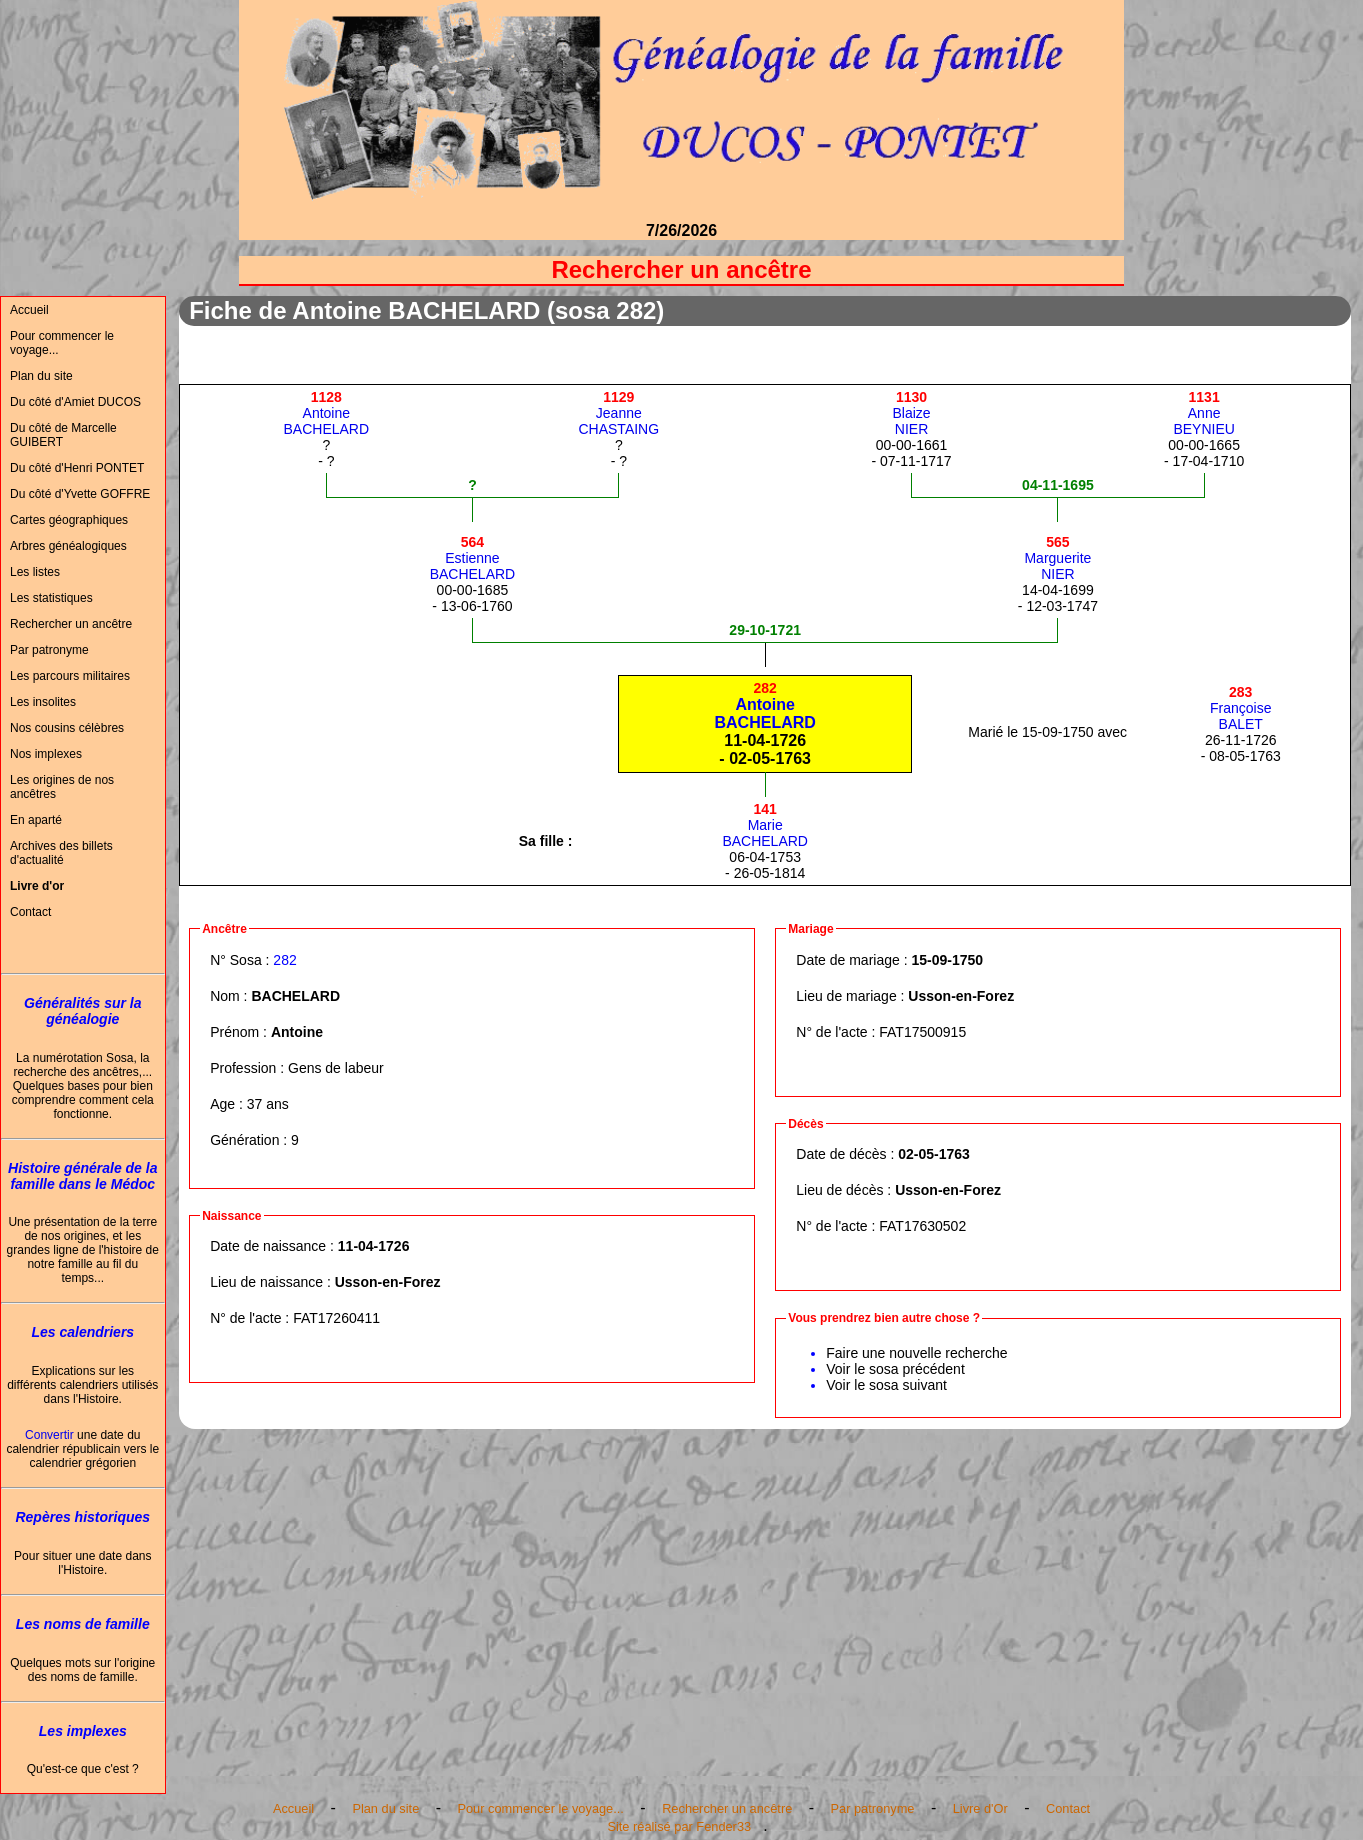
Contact (30, 912)
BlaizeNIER (911, 413)
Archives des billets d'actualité (61, 853)
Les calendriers (82, 1332)
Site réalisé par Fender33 (679, 1826)
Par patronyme (49, 650)
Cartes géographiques (69, 520)
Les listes (35, 572)
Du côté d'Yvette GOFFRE (80, 494)
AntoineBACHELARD (327, 413)
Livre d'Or (980, 1808)
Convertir (49, 1435)
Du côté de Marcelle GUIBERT (63, 435)
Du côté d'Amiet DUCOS (75, 402)
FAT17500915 (922, 1032)
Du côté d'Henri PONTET (77, 468)
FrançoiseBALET (1240, 708)
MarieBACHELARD (765, 825)
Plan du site (41, 376)
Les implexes (83, 1731)
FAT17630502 (922, 1226)
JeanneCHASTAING (618, 413)
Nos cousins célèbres (67, 728)
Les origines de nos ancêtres (62, 787)
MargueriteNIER (1057, 558)
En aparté (36, 820)
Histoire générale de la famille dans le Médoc (82, 1176)
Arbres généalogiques (68, 546)
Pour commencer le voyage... (62, 343)
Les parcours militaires (70, 676)
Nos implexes (46, 754)
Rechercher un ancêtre (71, 624)
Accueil (29, 310)
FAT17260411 (336, 1318)
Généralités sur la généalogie (83, 1011)
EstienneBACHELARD (473, 558)
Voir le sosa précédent (895, 1369)
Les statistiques (51, 598)
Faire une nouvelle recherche (916, 1353)
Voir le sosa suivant (886, 1385)
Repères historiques (82, 1517)
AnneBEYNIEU (1203, 413)
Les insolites (43, 702)
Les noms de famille (83, 1624)
